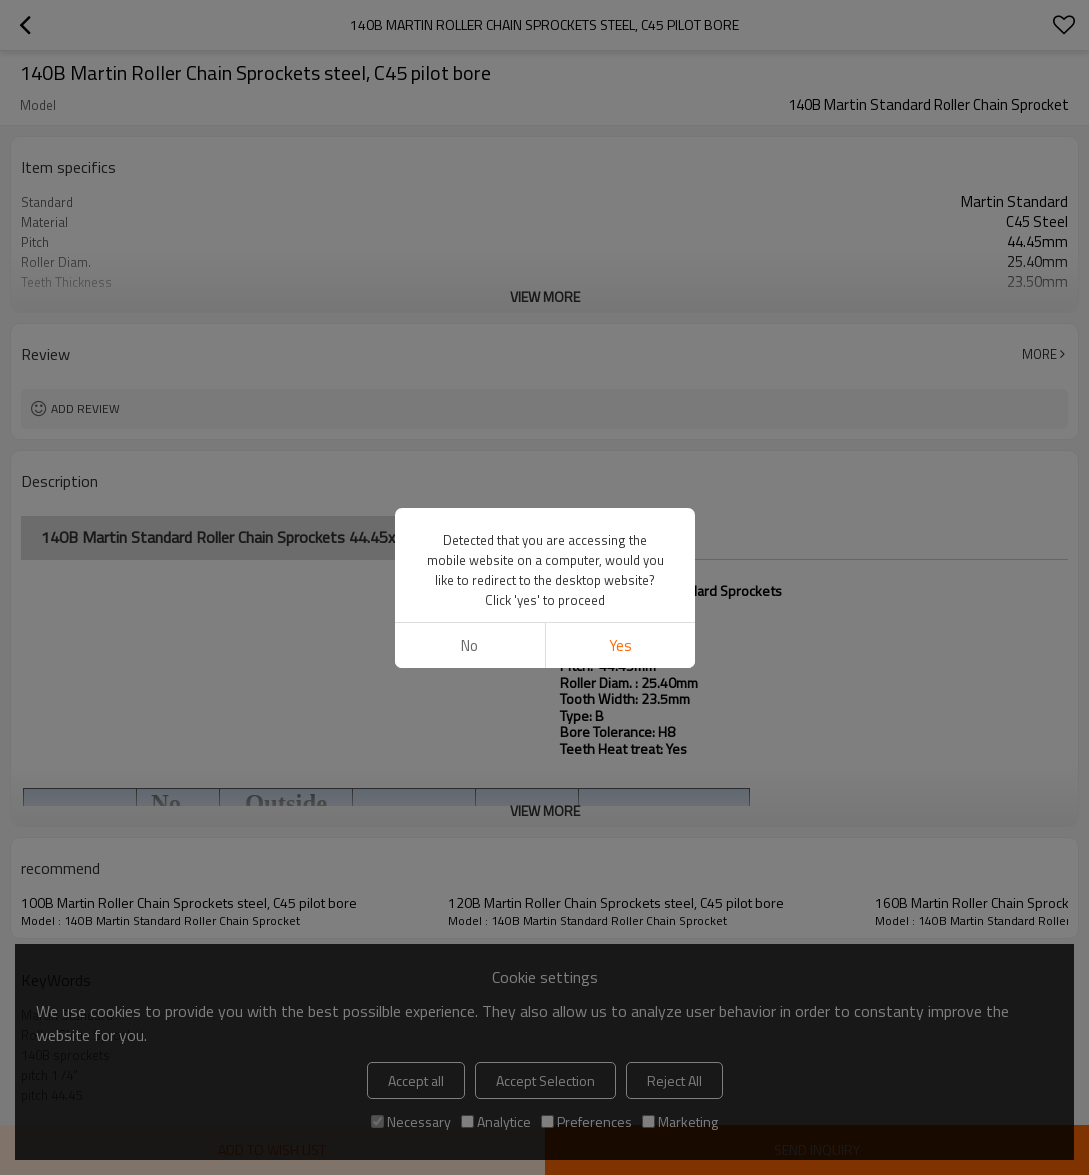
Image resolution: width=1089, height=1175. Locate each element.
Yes (619, 645)
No (469, 645)
